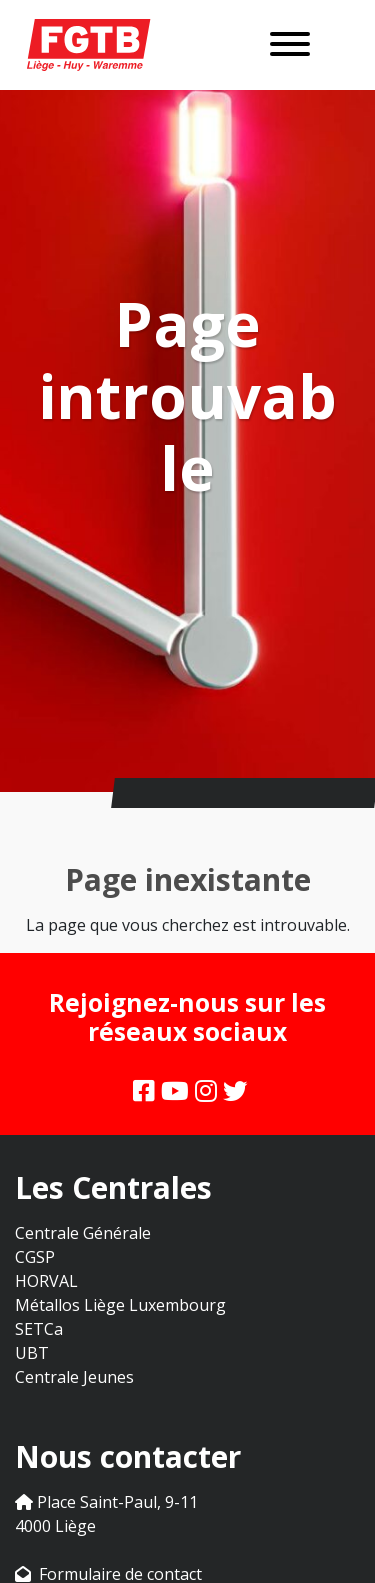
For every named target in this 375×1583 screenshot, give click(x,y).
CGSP (35, 1257)
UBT (32, 1353)
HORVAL (46, 1281)
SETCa (39, 1329)
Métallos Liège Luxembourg (120, 1305)
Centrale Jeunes (74, 1377)
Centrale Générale (83, 1233)
